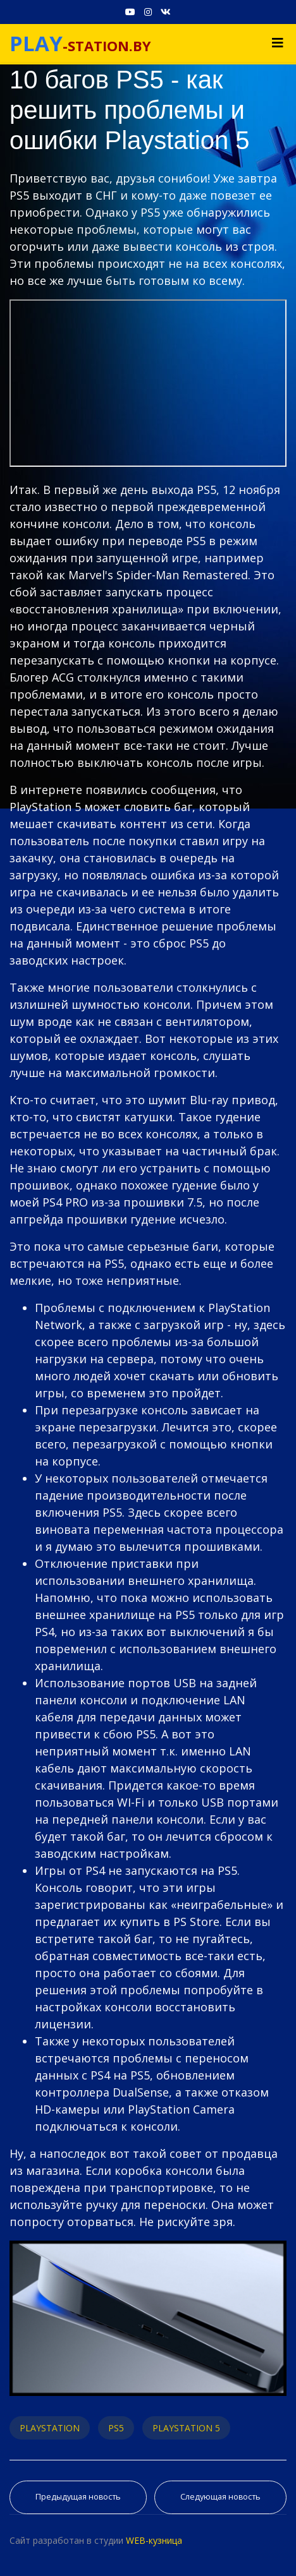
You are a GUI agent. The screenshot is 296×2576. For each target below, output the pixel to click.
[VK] (166, 12)
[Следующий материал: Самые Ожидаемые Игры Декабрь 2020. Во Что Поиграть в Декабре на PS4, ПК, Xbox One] (220, 2497)
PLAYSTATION (50, 2428)
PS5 (116, 2428)
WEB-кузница (154, 2540)
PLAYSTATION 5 (186, 2428)
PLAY (36, 43)
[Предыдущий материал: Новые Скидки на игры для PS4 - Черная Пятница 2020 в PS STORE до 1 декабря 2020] (78, 2497)
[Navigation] (277, 43)
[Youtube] (130, 12)
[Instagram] (148, 12)
